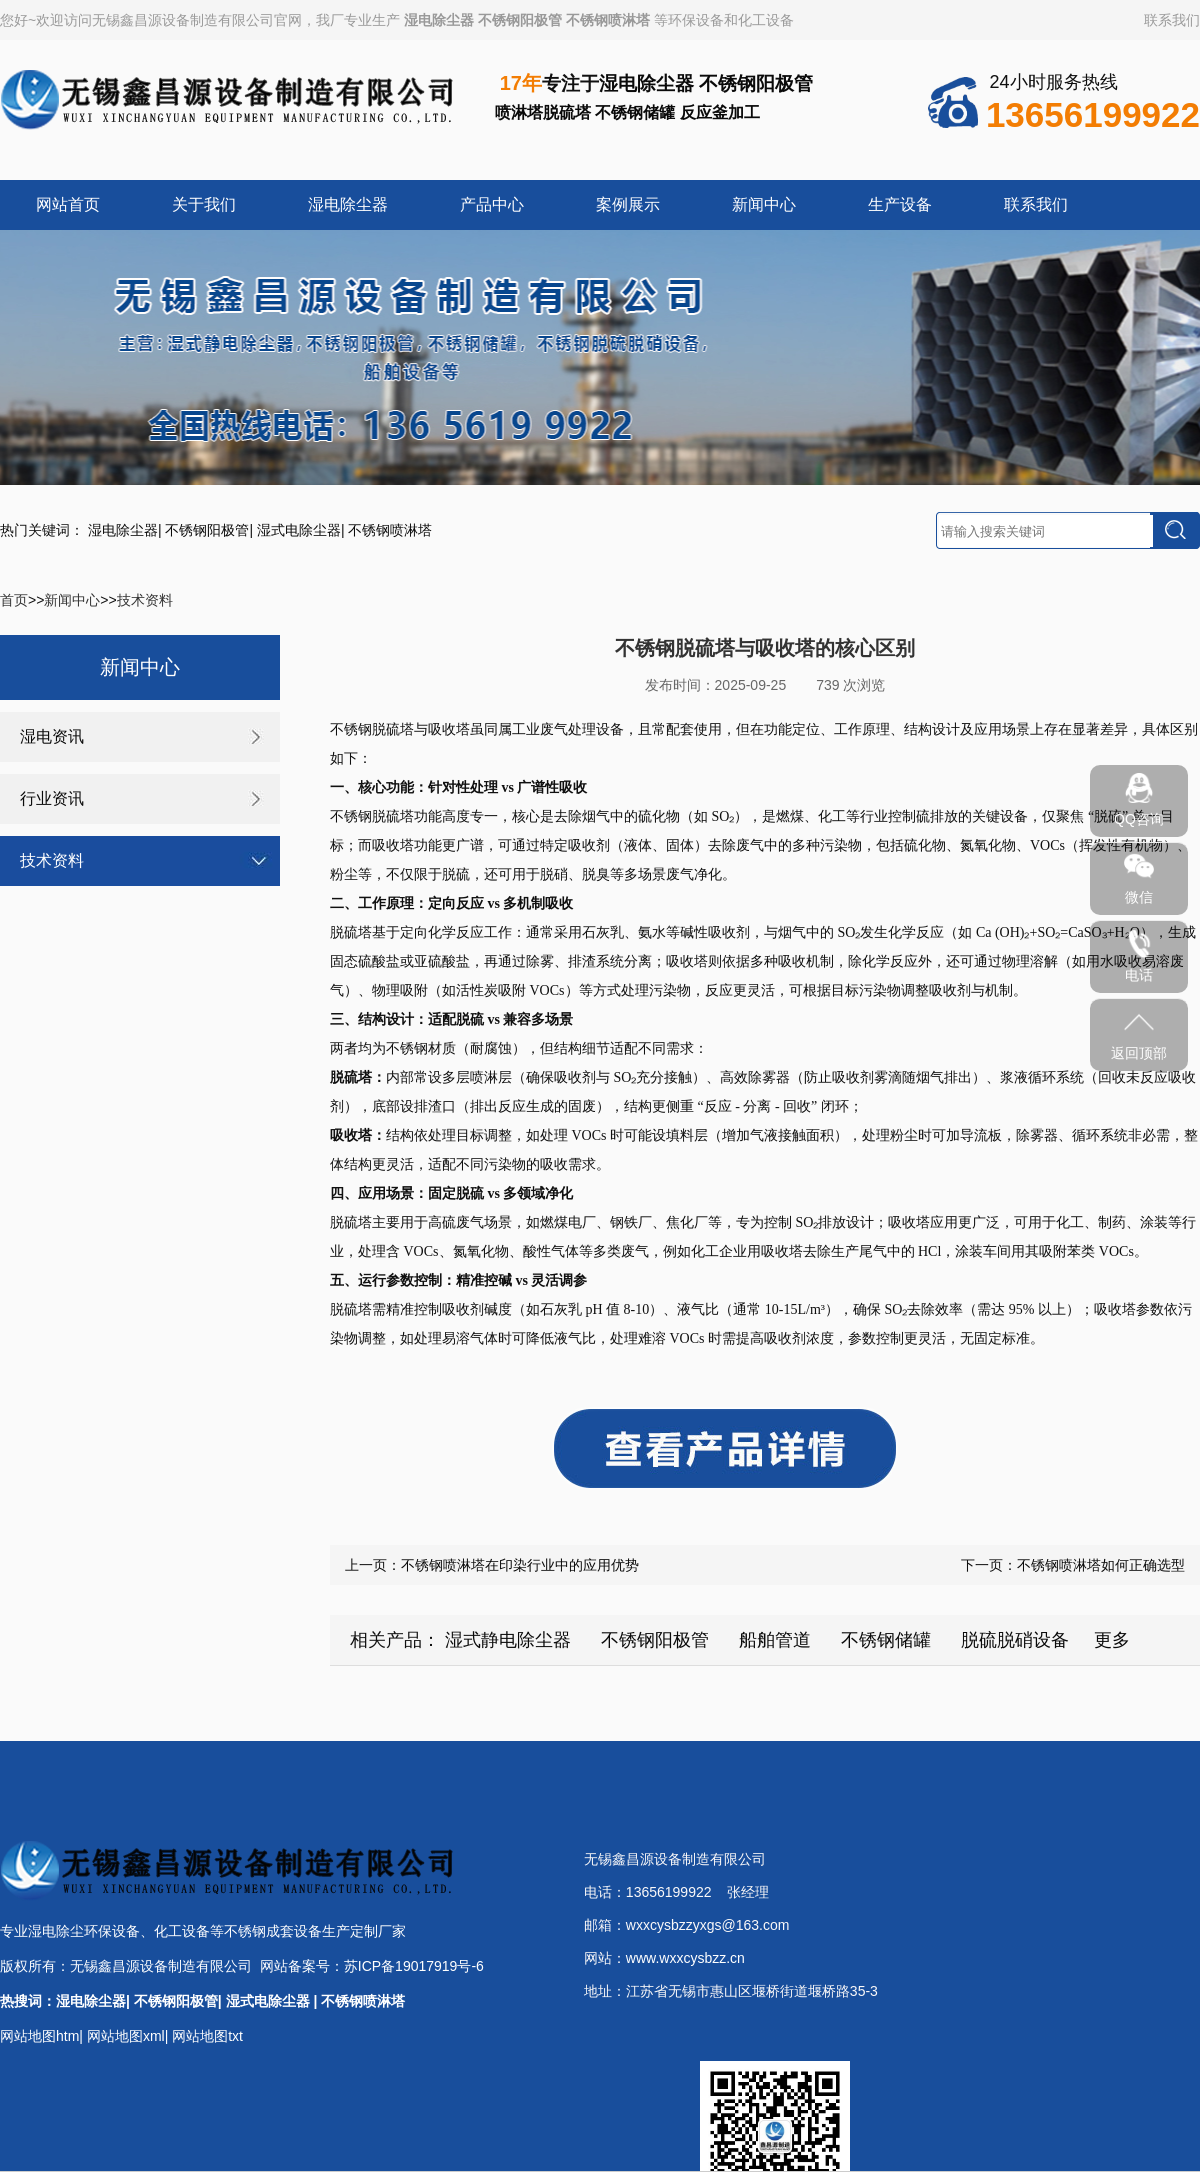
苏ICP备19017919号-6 (414, 1966)
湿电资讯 (52, 736)
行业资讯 (52, 798)
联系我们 (1172, 20)
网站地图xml (126, 2036)
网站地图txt (207, 2036)
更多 (1112, 1640)
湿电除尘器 (439, 20)
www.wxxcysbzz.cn (685, 1958)
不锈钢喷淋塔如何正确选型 (1101, 1565)
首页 (14, 600)
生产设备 (900, 204)
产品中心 (492, 204)
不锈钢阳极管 (520, 20)
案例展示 (628, 204)
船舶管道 (775, 1640)
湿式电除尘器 (299, 530)
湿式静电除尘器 (508, 1640)
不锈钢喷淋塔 (608, 20)
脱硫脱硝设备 (1015, 1640)
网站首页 (68, 204)
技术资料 (145, 600)
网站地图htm (39, 2036)
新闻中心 (764, 204)
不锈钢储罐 (886, 1640)
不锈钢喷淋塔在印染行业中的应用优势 (520, 1565)
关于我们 (204, 204)
